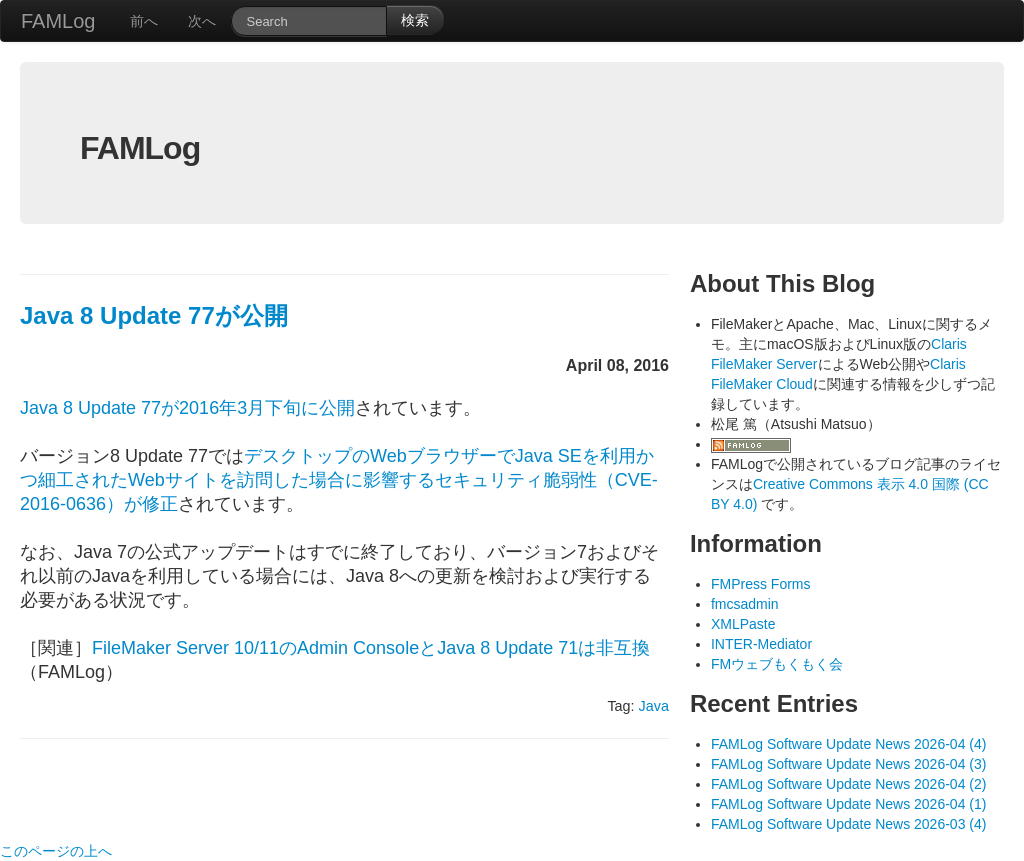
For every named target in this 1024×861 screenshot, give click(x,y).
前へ (144, 21)
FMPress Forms (761, 584)
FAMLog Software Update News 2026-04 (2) (848, 784)
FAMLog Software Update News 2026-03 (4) (848, 824)
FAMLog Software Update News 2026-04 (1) (848, 804)
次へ (202, 21)
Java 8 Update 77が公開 (154, 315)
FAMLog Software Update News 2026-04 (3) (848, 764)
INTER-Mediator (761, 644)
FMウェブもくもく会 (777, 664)
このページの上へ (56, 851)
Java (654, 706)
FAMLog (58, 21)
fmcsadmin (745, 604)
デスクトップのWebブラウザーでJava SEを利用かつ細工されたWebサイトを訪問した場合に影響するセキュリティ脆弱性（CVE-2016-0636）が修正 (339, 480)
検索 (415, 20)
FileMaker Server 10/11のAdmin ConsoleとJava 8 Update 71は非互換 (371, 648)
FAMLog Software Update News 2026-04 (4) (848, 744)
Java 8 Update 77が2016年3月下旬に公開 (187, 408)
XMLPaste (743, 624)
